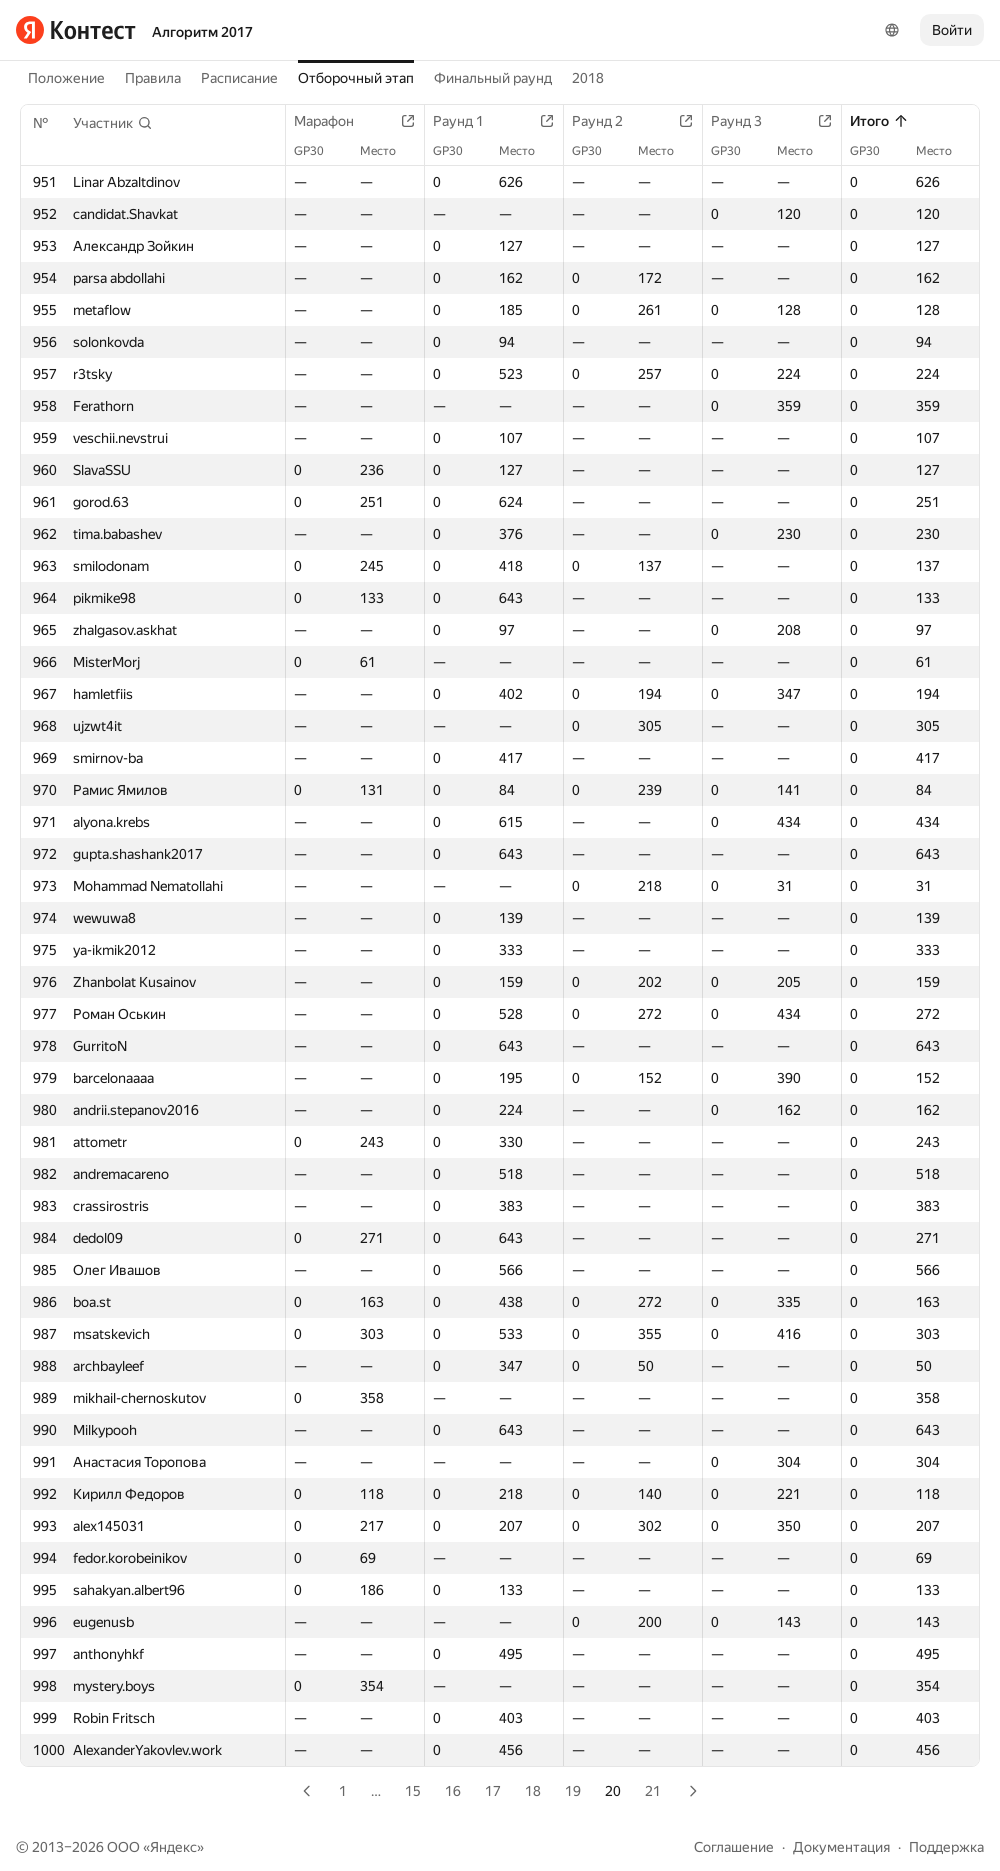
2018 (588, 78)
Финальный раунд (493, 78)
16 (453, 1791)
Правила (153, 78)
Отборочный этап (356, 78)
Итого (879, 121)
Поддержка (946, 1847)
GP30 (319, 151)
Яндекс (173, 1847)
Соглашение (734, 1847)
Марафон (334, 121)
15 (413, 1791)
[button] (113, 123)
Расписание (239, 78)
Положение (66, 78)
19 (573, 1791)
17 (493, 1791)
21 (653, 1791)
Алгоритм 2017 (202, 32)
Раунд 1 (468, 121)
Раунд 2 (607, 121)
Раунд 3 (746, 121)
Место (388, 151)
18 (533, 1791)
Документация (841, 1847)
